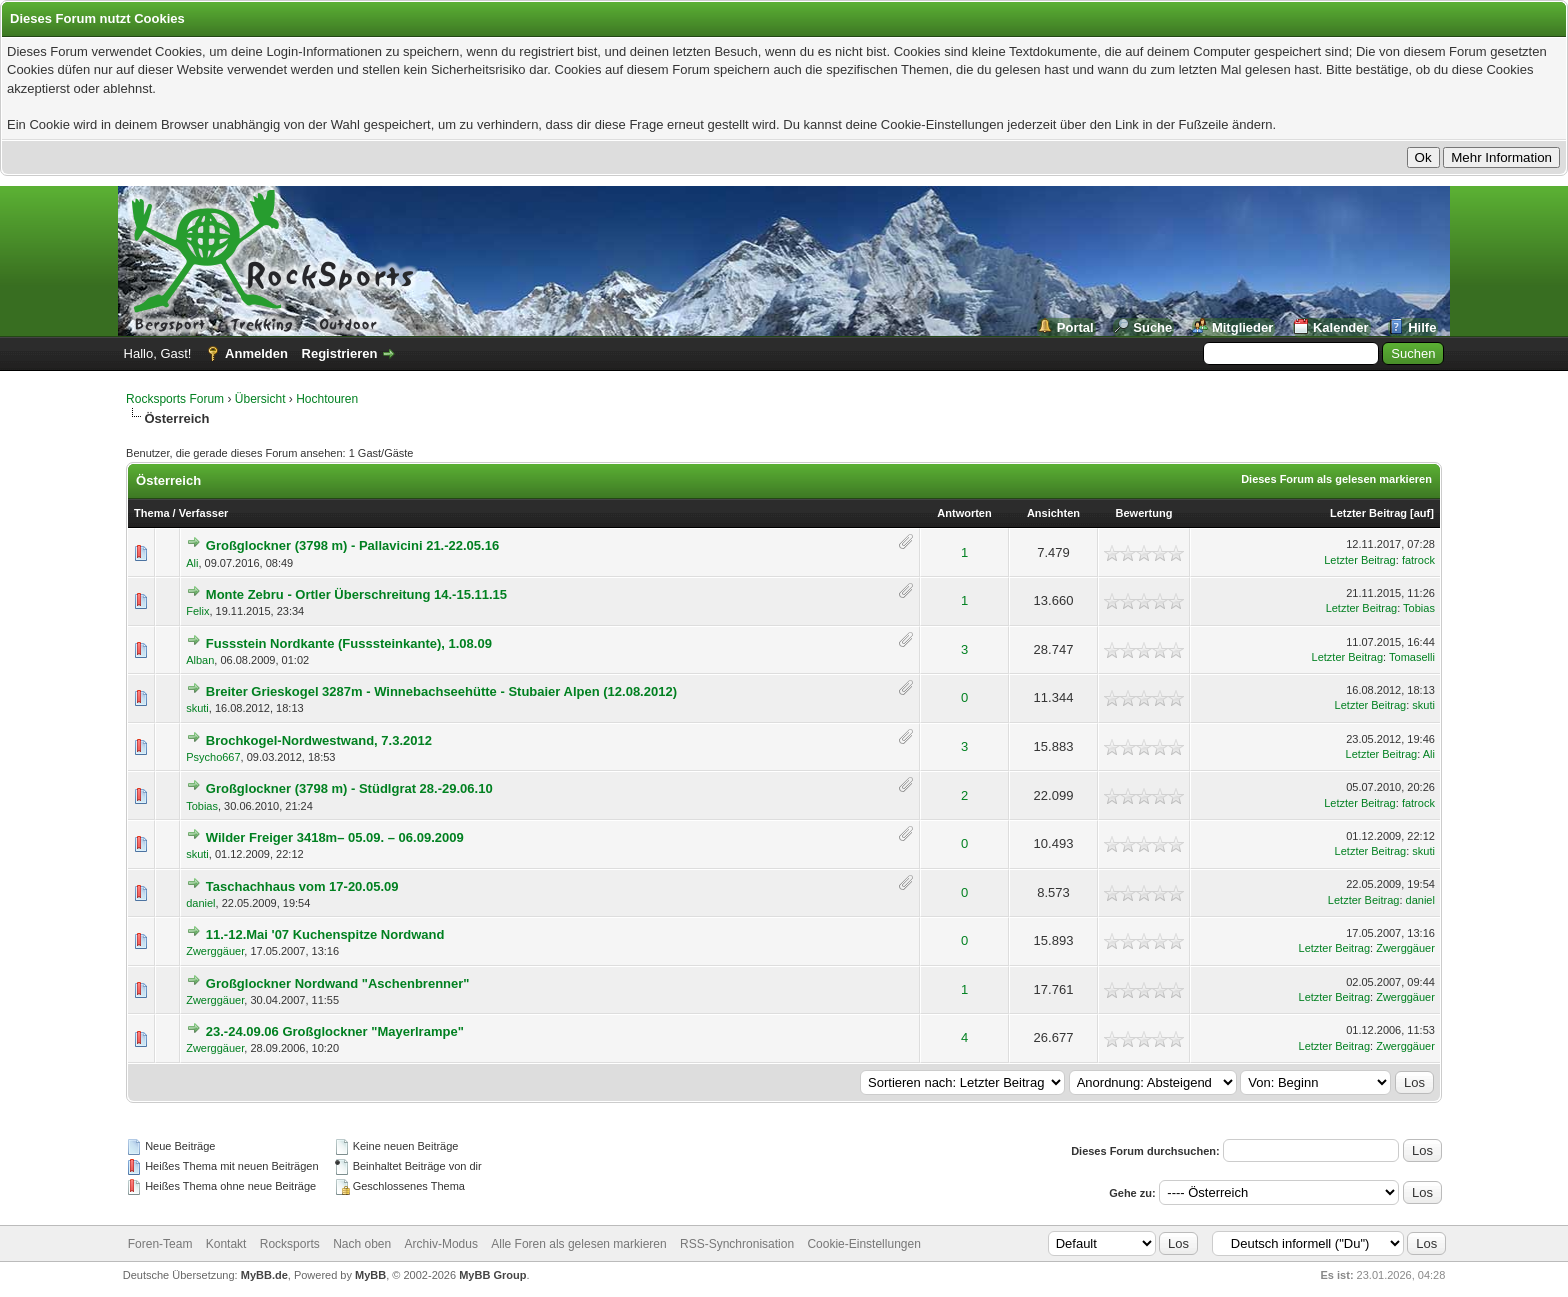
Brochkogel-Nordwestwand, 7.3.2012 (319, 740)
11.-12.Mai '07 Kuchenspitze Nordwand (325, 934)
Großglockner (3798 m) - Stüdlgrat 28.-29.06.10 (349, 788)
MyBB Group (492, 1275)
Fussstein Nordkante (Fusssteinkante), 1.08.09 (349, 643)
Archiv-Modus (441, 1244)
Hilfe (1422, 327)
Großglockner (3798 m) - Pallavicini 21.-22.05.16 (352, 545)
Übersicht (260, 399)
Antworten (964, 513)
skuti (197, 708)
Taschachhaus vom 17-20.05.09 (302, 886)
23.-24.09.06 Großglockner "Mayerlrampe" (335, 1031)
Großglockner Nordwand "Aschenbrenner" (338, 983)
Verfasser (204, 513)
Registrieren (340, 353)
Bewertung (1144, 513)
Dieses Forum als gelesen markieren (1336, 479)
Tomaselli (1412, 657)
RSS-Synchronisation (737, 1244)
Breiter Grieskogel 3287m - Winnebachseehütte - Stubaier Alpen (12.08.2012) (441, 691)
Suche (1152, 327)
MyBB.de (264, 1275)
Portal (1075, 327)
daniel (200, 903)
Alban (200, 660)
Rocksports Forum (175, 399)
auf (1422, 513)
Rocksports (290, 1244)
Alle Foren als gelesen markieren (578, 1244)
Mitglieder (1242, 327)
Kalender (1341, 327)
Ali (192, 563)
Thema (151, 513)
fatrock (1418, 560)
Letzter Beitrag (1368, 513)
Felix (197, 611)
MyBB (370, 1275)
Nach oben (362, 1244)
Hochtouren (327, 399)
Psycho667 (213, 757)
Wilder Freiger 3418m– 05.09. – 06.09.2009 (335, 837)
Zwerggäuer (215, 951)
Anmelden (256, 353)
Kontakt (226, 1244)
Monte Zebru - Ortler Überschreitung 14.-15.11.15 (356, 594)
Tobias (1419, 608)
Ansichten (1053, 513)
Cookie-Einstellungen (863, 1244)
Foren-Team (160, 1244)
